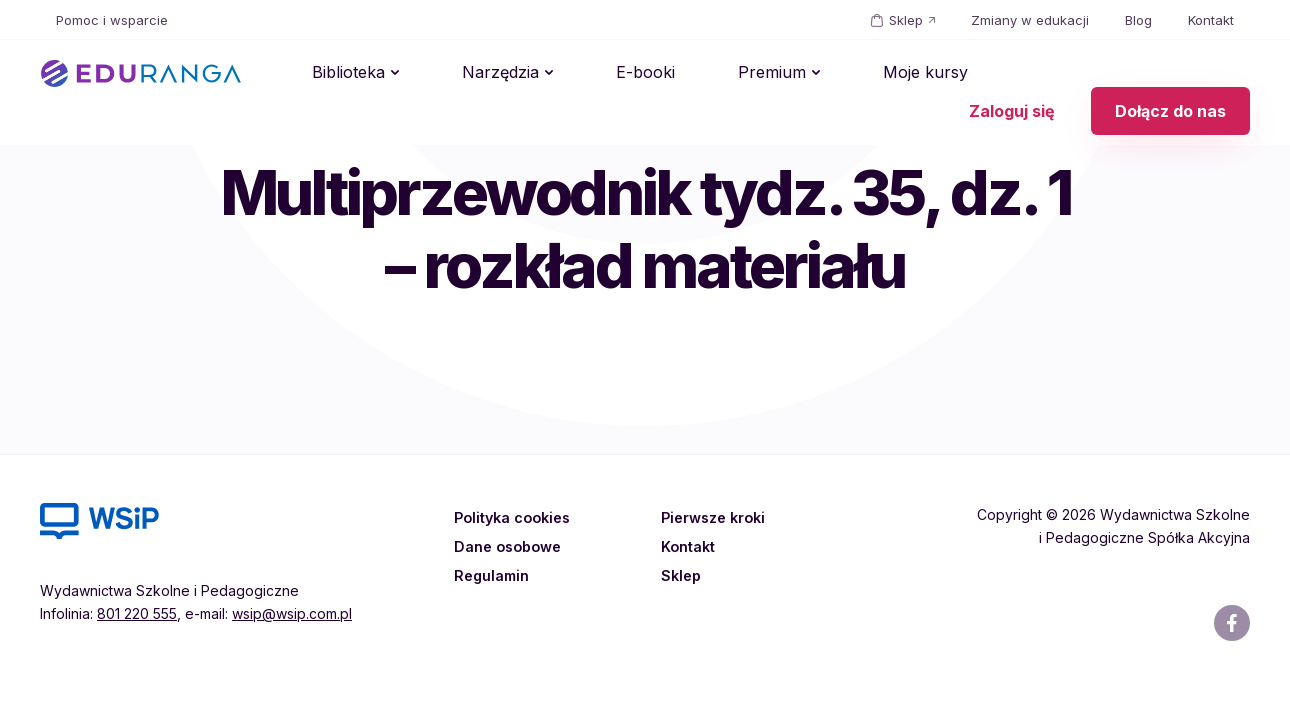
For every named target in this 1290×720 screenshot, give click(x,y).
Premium (677, 74)
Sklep (906, 20)
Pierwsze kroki (717, 517)
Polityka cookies (515, 517)
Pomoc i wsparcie (112, 20)
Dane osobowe (511, 546)
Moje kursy (803, 74)
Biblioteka (334, 74)
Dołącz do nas (1170, 74)
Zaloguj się (1012, 74)
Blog (1138, 20)
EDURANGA (141, 74)
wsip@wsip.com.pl (292, 613)
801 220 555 (137, 613)
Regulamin (493, 575)
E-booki (577, 74)
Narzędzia (459, 74)
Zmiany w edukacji (1030, 20)
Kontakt (1211, 20)
